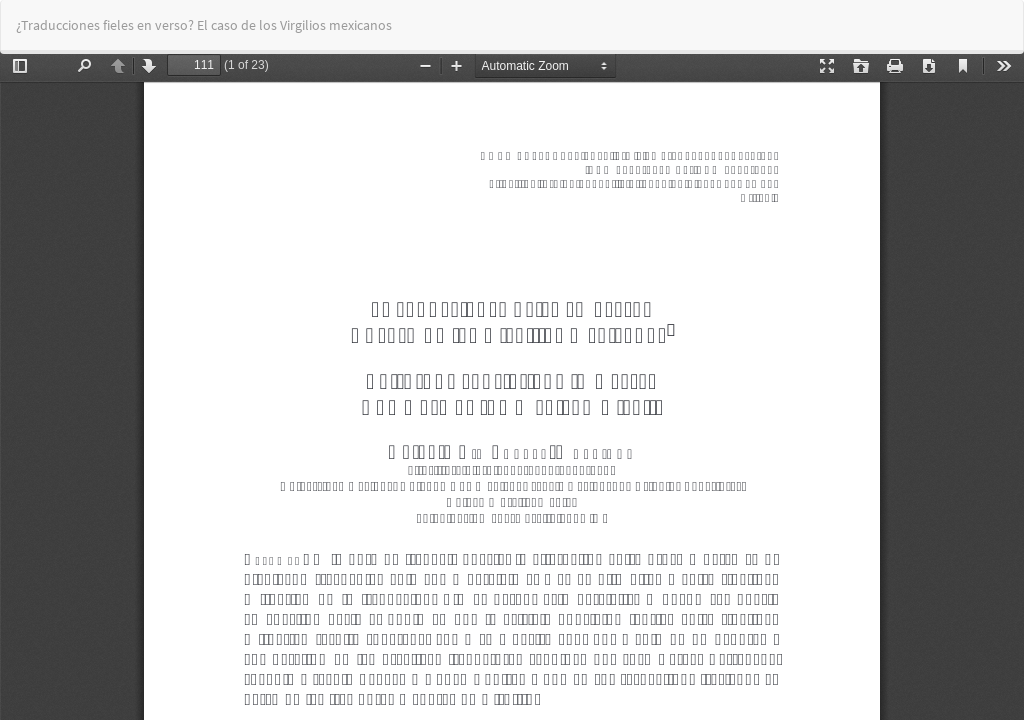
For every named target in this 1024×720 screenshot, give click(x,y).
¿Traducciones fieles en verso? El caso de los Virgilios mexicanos (204, 25)
